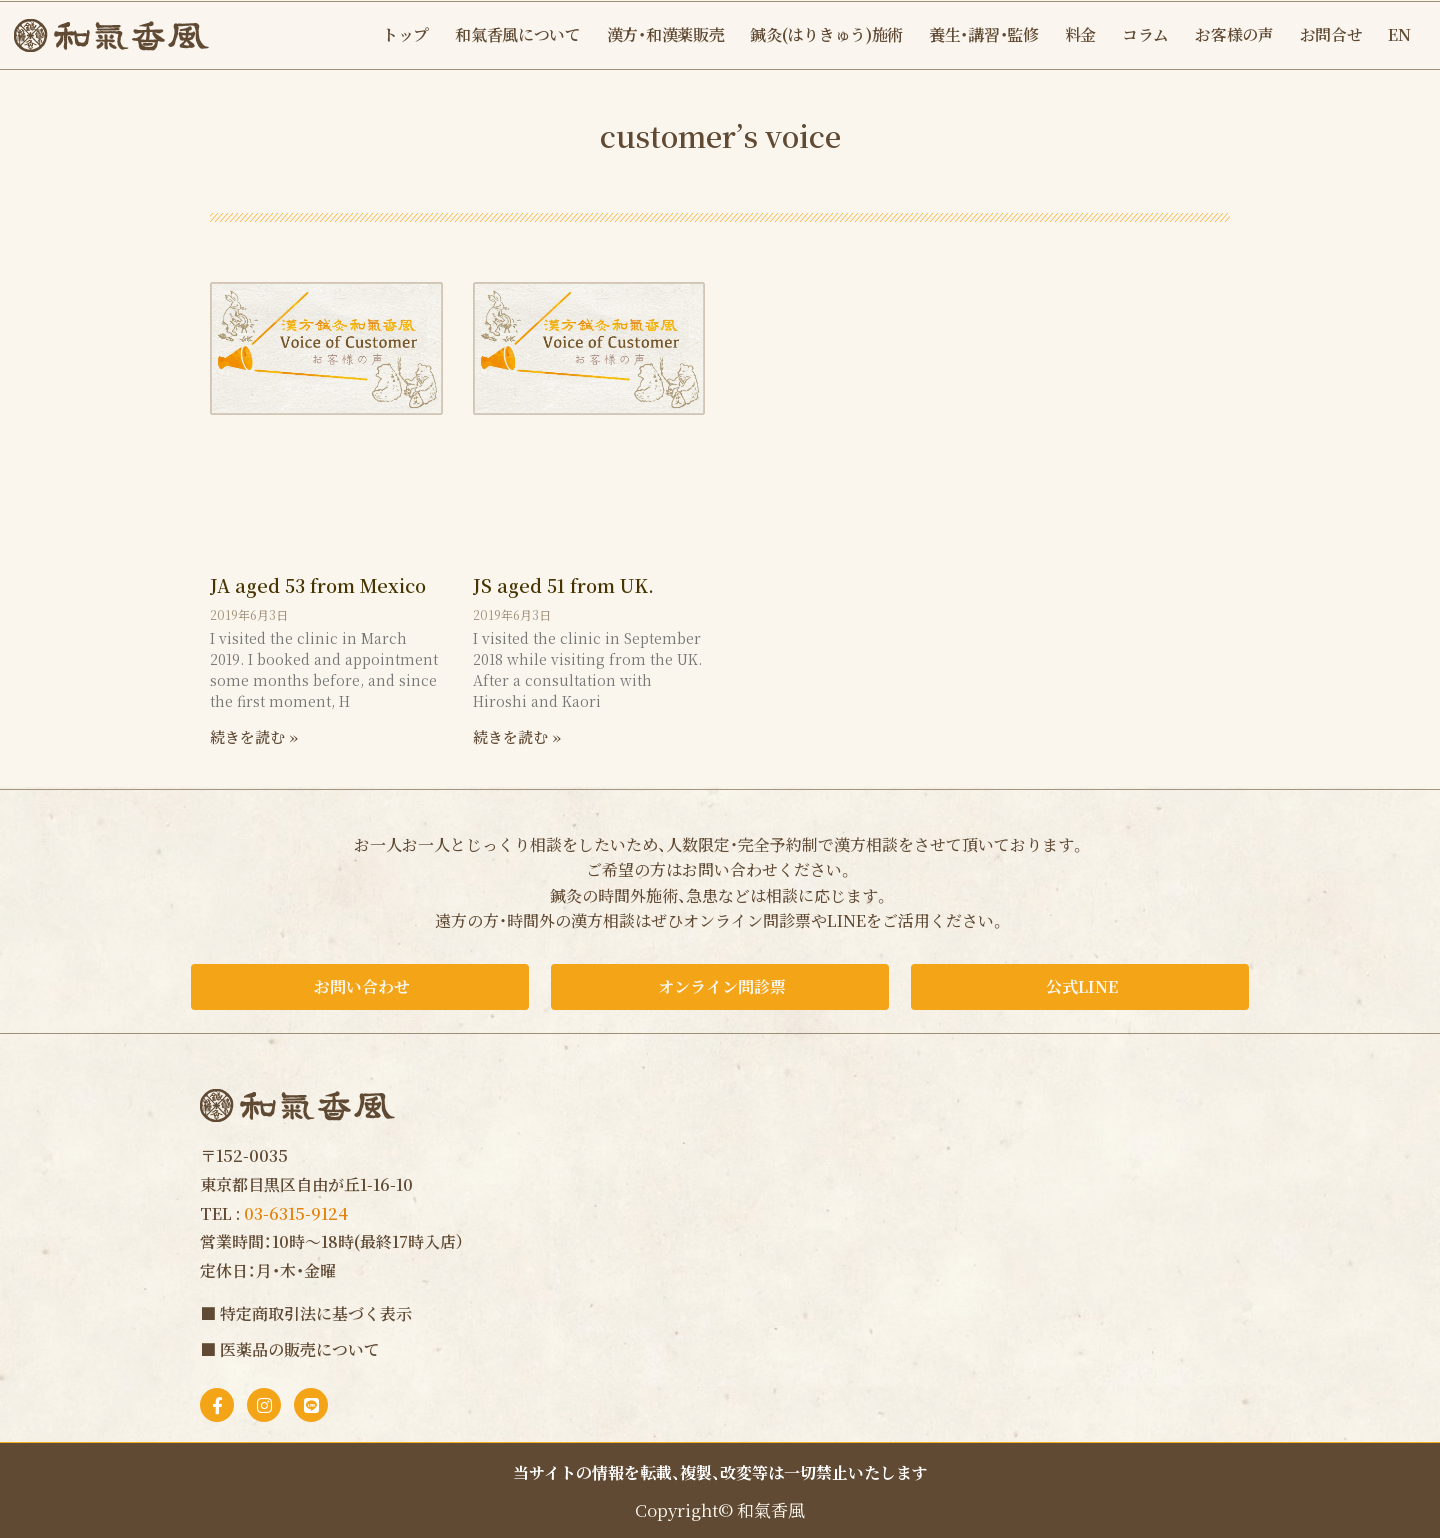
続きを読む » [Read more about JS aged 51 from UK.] (517, 736)
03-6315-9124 (296, 1213)
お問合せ (1331, 34)
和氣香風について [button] (518, 34)
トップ (405, 34)
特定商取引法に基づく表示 (316, 1313)
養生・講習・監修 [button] (984, 34)
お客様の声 (1234, 34)
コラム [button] (1145, 34)
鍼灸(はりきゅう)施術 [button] (826, 34)
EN (1399, 34)
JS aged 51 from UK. (563, 585)
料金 (1080, 34)
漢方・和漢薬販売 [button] (666, 34)
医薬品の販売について (300, 1349)
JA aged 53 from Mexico (318, 585)
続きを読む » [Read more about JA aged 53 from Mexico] (254, 736)
